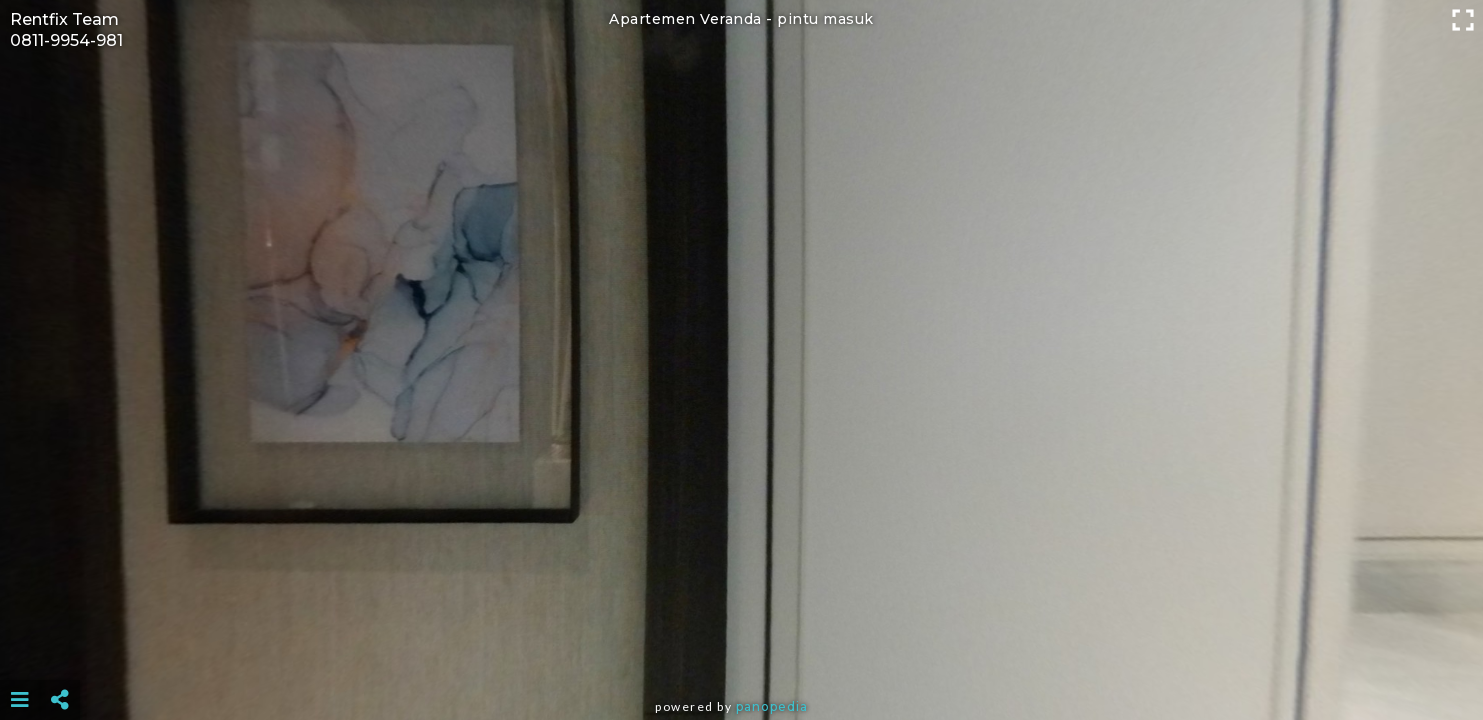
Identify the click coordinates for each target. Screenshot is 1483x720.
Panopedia (772, 706)
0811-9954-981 (66, 40)
